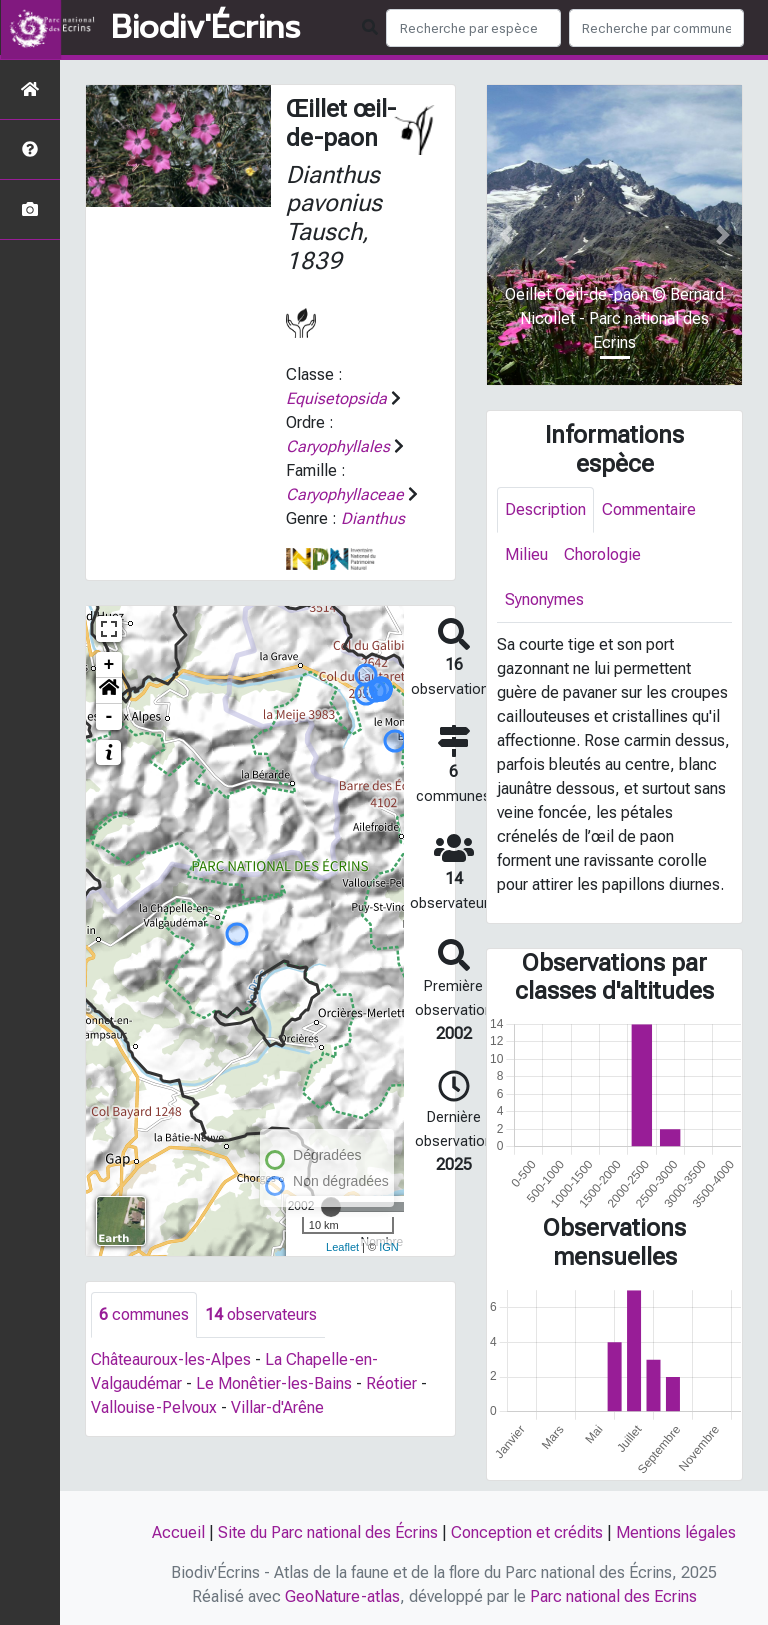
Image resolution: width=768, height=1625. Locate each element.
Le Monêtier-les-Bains (274, 1383)
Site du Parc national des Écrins (328, 1532)
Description (545, 509)
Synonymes (544, 599)
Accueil (178, 1532)
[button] (109, 691)
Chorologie (602, 554)
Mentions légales (676, 1532)
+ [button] (109, 665)
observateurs (261, 1314)
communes (144, 1314)
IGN (389, 1247)
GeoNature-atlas (342, 1596)
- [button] (109, 717)
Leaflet (342, 1247)
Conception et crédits (527, 1532)
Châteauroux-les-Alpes (171, 1359)
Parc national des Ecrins (613, 1596)
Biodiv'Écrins (205, 28)
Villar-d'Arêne (277, 1407)
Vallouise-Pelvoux (154, 1407)
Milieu (526, 554)
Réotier (391, 1383)
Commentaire (649, 509)
